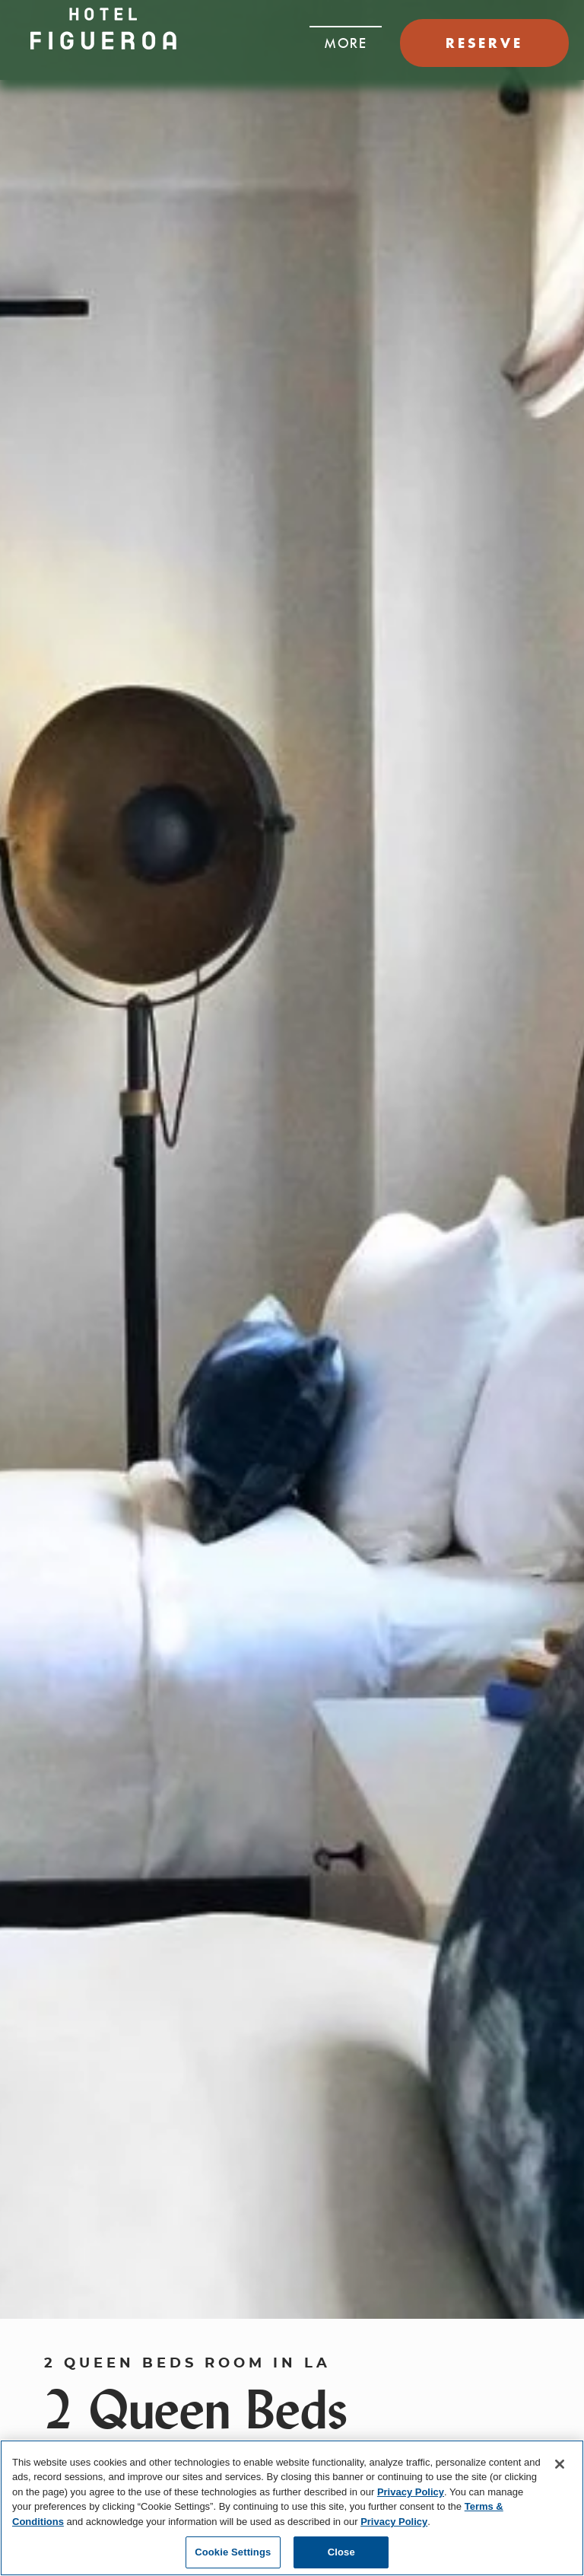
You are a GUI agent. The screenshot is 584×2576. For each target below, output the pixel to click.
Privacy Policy (410, 2492)
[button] (345, 39)
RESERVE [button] (484, 43)
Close (341, 2552)
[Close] (559, 2464)
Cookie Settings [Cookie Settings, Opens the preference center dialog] (233, 2552)
